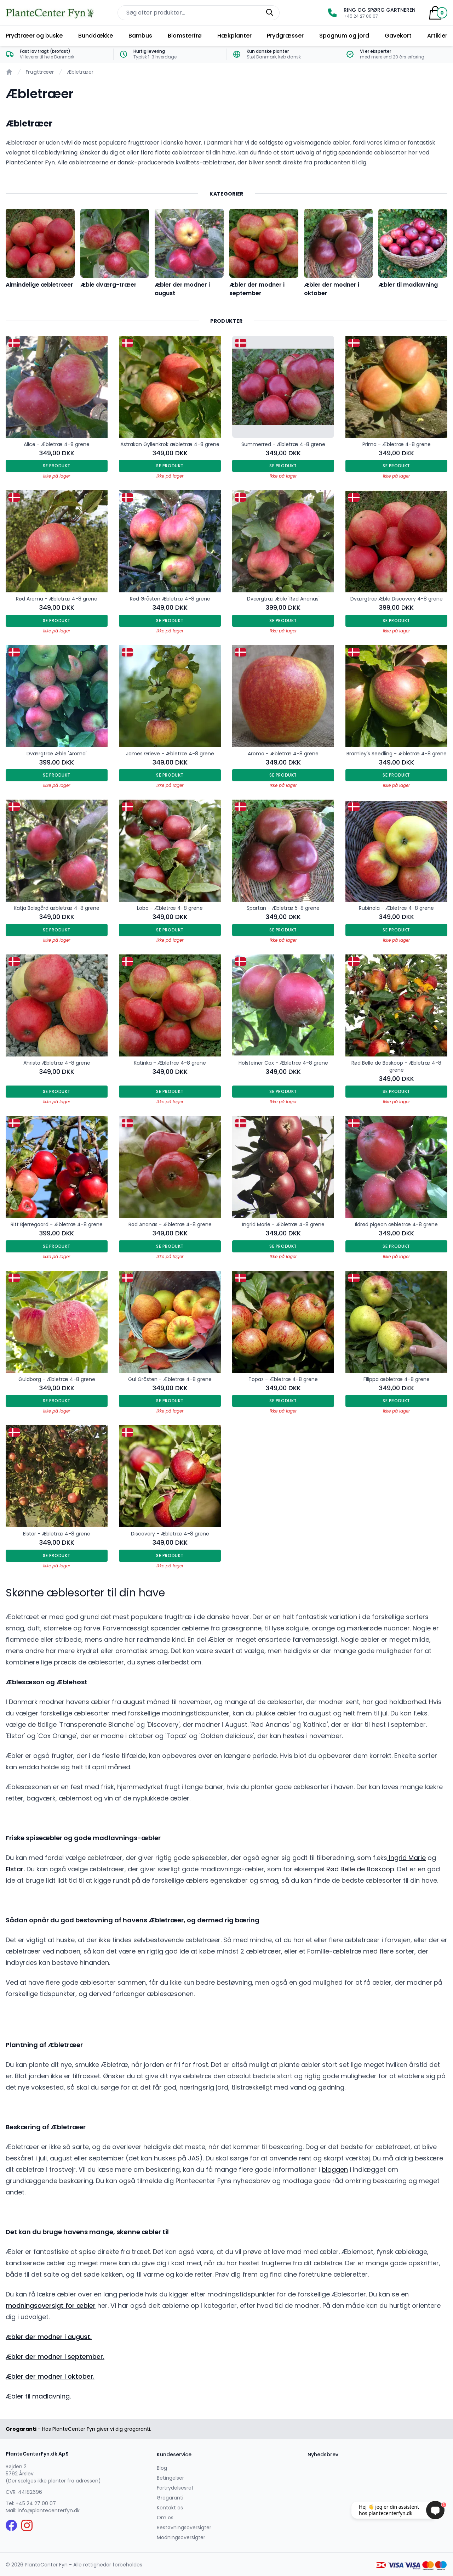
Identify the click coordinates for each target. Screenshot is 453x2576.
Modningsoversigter (181, 2537)
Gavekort (398, 36)
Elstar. (15, 1869)
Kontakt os (170, 2507)
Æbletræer (80, 71)
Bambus (140, 36)
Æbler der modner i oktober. (50, 2376)
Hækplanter (234, 36)
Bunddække (95, 36)
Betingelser (170, 2477)
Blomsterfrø (185, 36)
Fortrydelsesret (175, 2487)
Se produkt (56, 466)
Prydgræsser (285, 36)
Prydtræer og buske (34, 36)
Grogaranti (170, 2497)
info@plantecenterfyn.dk (49, 2510)
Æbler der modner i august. (49, 2336)
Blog (162, 2467)
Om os (165, 2517)
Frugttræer (39, 71)
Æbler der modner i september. (55, 2356)
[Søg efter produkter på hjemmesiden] (198, 12)
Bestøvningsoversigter (184, 2527)
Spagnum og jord (344, 36)
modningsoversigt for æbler (51, 2305)
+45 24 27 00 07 (36, 2503)
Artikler (437, 36)
